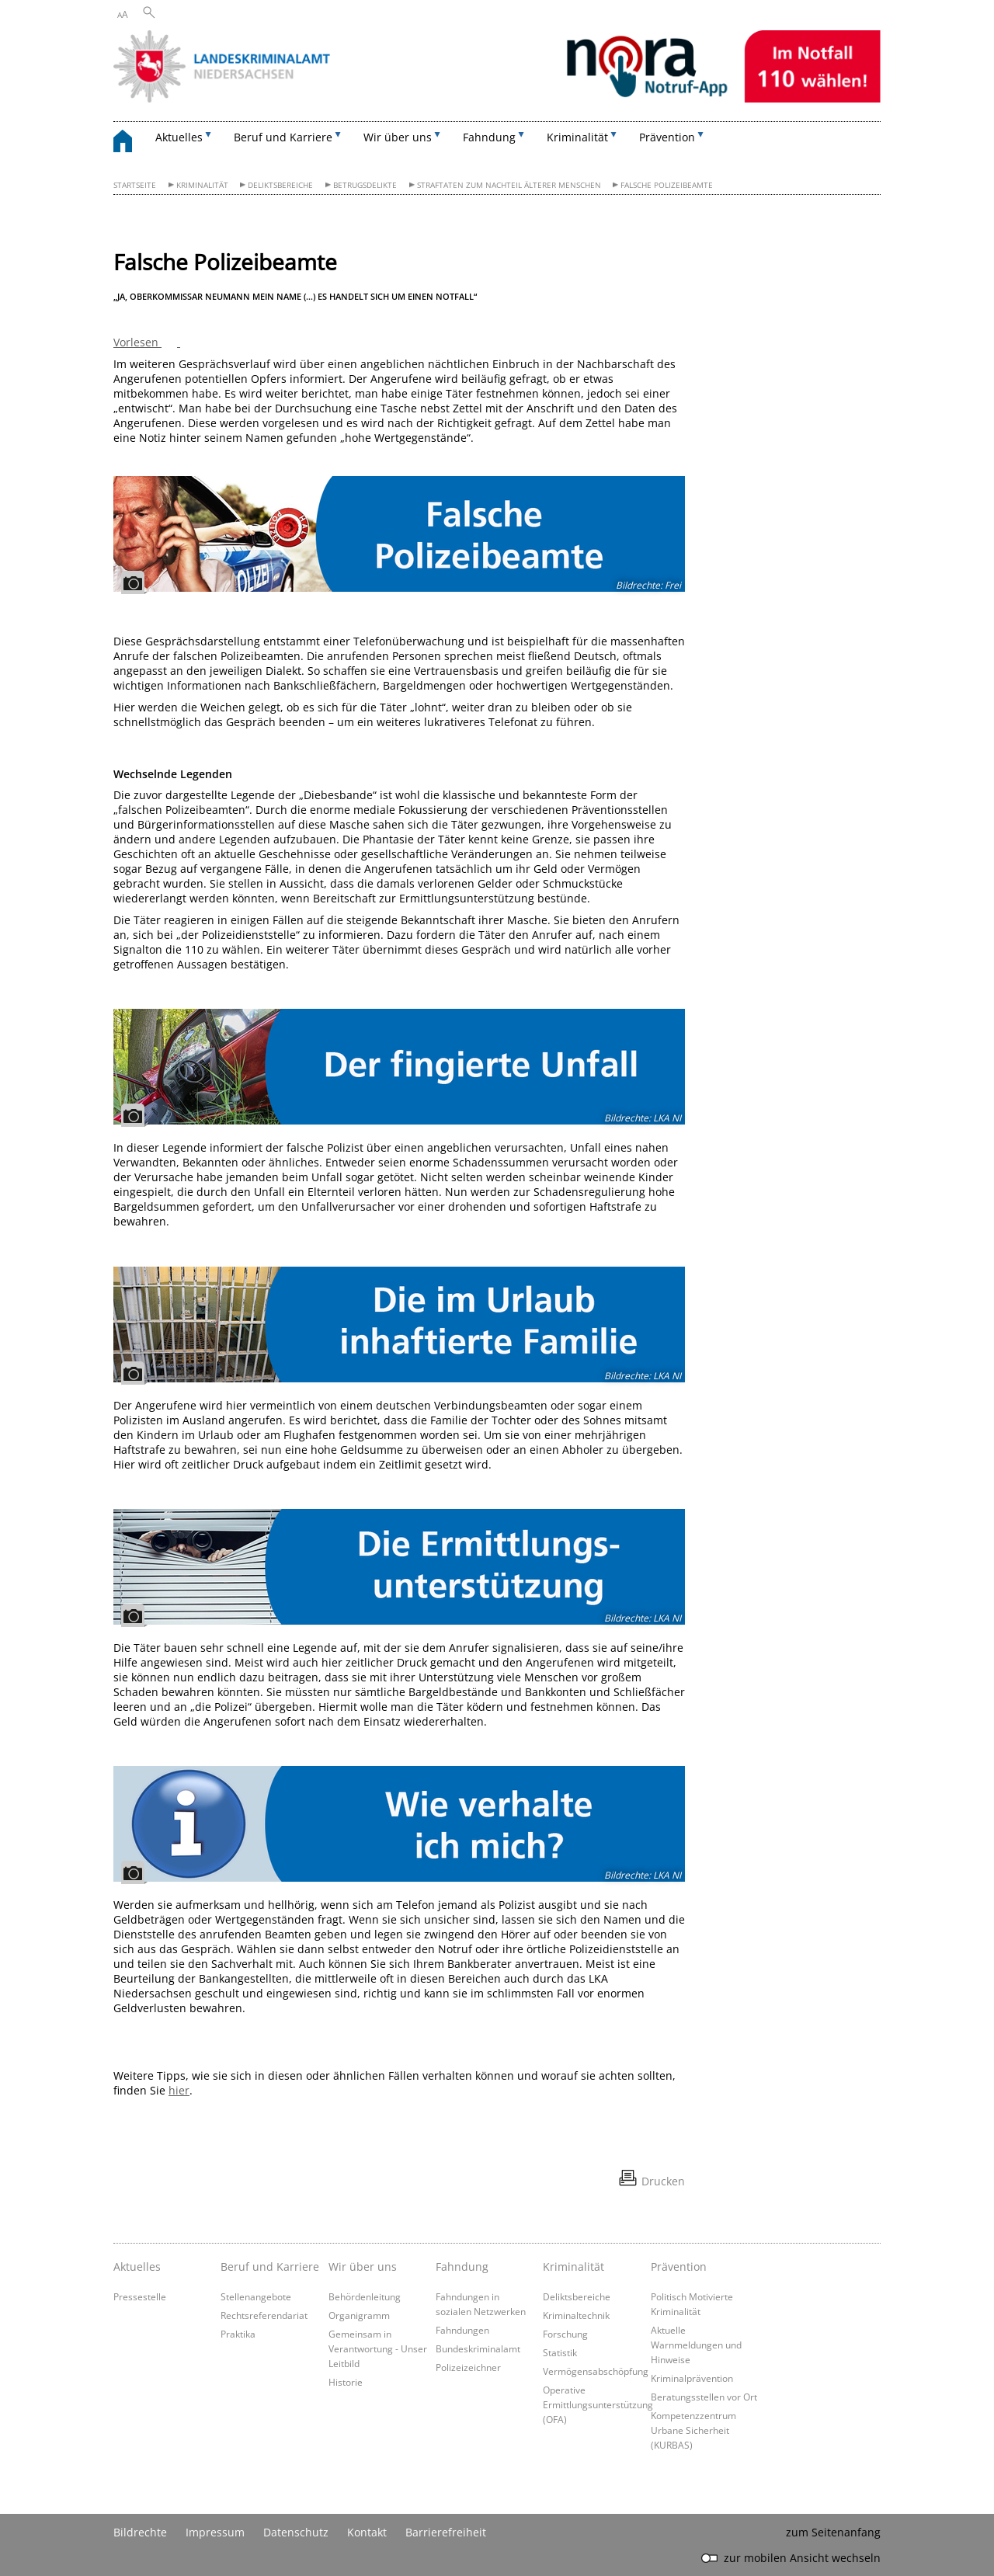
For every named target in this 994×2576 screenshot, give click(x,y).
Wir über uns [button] (397, 137)
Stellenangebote (256, 2296)
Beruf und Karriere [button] (283, 137)
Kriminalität (202, 185)
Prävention (679, 2266)
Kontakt (367, 2532)
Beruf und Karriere (270, 2266)
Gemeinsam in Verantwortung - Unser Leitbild (377, 2348)
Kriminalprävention (692, 2378)
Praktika (238, 2333)
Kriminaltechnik (576, 2315)
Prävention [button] (667, 137)
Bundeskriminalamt (478, 2348)
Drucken (663, 2181)
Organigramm (359, 2315)
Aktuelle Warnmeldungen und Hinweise (696, 2345)
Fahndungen (462, 2330)
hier (179, 2090)
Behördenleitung (364, 2296)
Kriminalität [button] (577, 137)
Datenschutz (295, 2532)
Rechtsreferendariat (264, 2315)
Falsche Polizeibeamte (666, 185)
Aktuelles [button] (179, 137)
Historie (345, 2382)
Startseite (134, 185)
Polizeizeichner (468, 2367)
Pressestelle (139, 2296)
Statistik (560, 2352)
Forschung (565, 2333)
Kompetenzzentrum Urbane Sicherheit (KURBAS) (693, 2430)
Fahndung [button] (489, 137)
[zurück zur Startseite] (130, 143)
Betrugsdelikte (365, 185)
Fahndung (462, 2266)
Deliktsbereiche (280, 185)
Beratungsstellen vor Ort (704, 2396)
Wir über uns (362, 2266)
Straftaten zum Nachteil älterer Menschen (509, 185)
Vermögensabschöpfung (595, 2371)
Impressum (215, 2532)
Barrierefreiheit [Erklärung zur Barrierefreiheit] (445, 2532)
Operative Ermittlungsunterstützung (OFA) (598, 2404)
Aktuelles (137, 2266)
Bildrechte (140, 2532)
